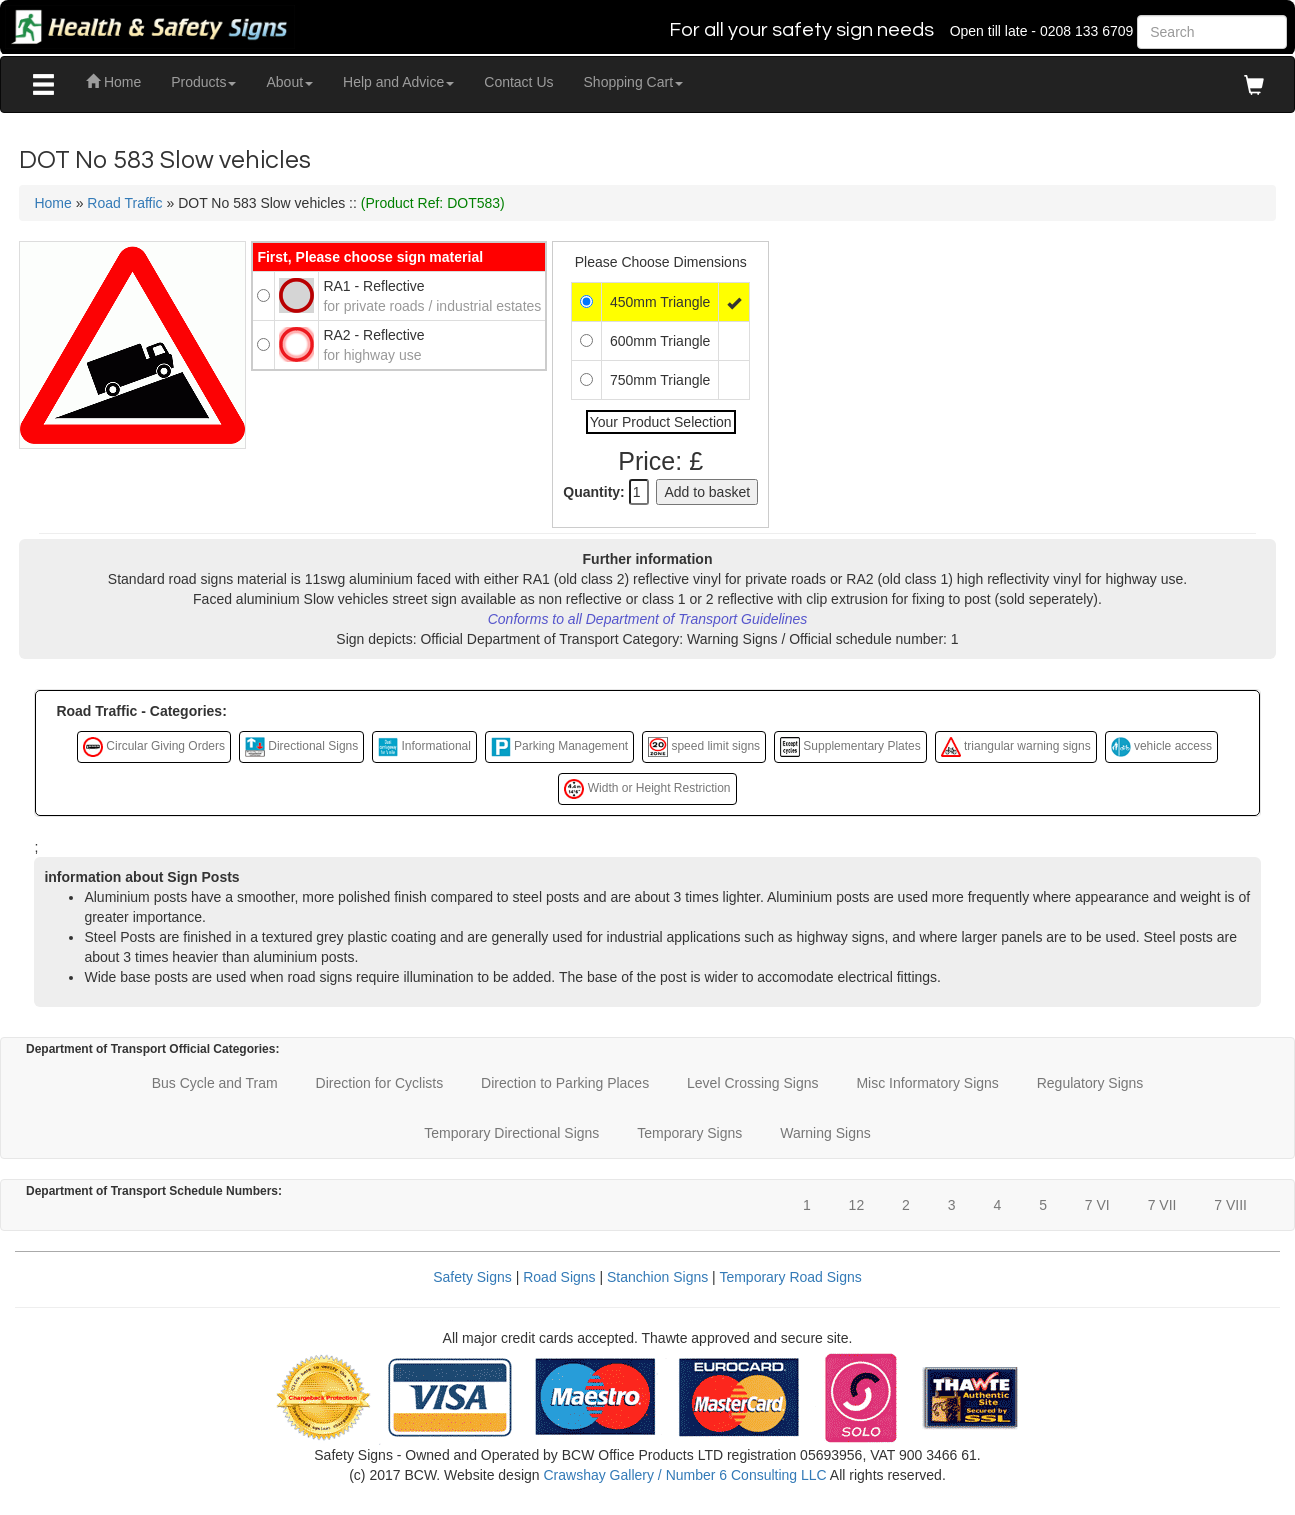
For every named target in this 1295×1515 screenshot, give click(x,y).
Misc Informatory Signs (927, 1083)
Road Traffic (124, 203)
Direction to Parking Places (565, 1083)
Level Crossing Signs (753, 1083)
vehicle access (1161, 747)
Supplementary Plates (850, 747)
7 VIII (1230, 1205)
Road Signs (559, 1277)
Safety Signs (472, 1277)
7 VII (1162, 1205)
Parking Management (559, 747)
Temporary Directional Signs (511, 1133)
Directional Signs (301, 747)
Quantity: (593, 492)
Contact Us (518, 82)
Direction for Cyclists (380, 1083)
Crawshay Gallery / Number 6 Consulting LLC (684, 1475)
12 (857, 1205)
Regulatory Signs (1090, 1083)
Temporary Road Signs (790, 1277)
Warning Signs (825, 1133)
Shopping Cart (634, 82)
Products (203, 82)
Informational (424, 747)
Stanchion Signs (657, 1277)
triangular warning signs (1016, 747)
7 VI (1097, 1205)
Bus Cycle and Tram (215, 1083)
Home (113, 82)
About (289, 82)
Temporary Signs (689, 1133)
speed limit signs (704, 747)
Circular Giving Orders (154, 747)
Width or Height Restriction (647, 789)
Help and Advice (398, 82)
